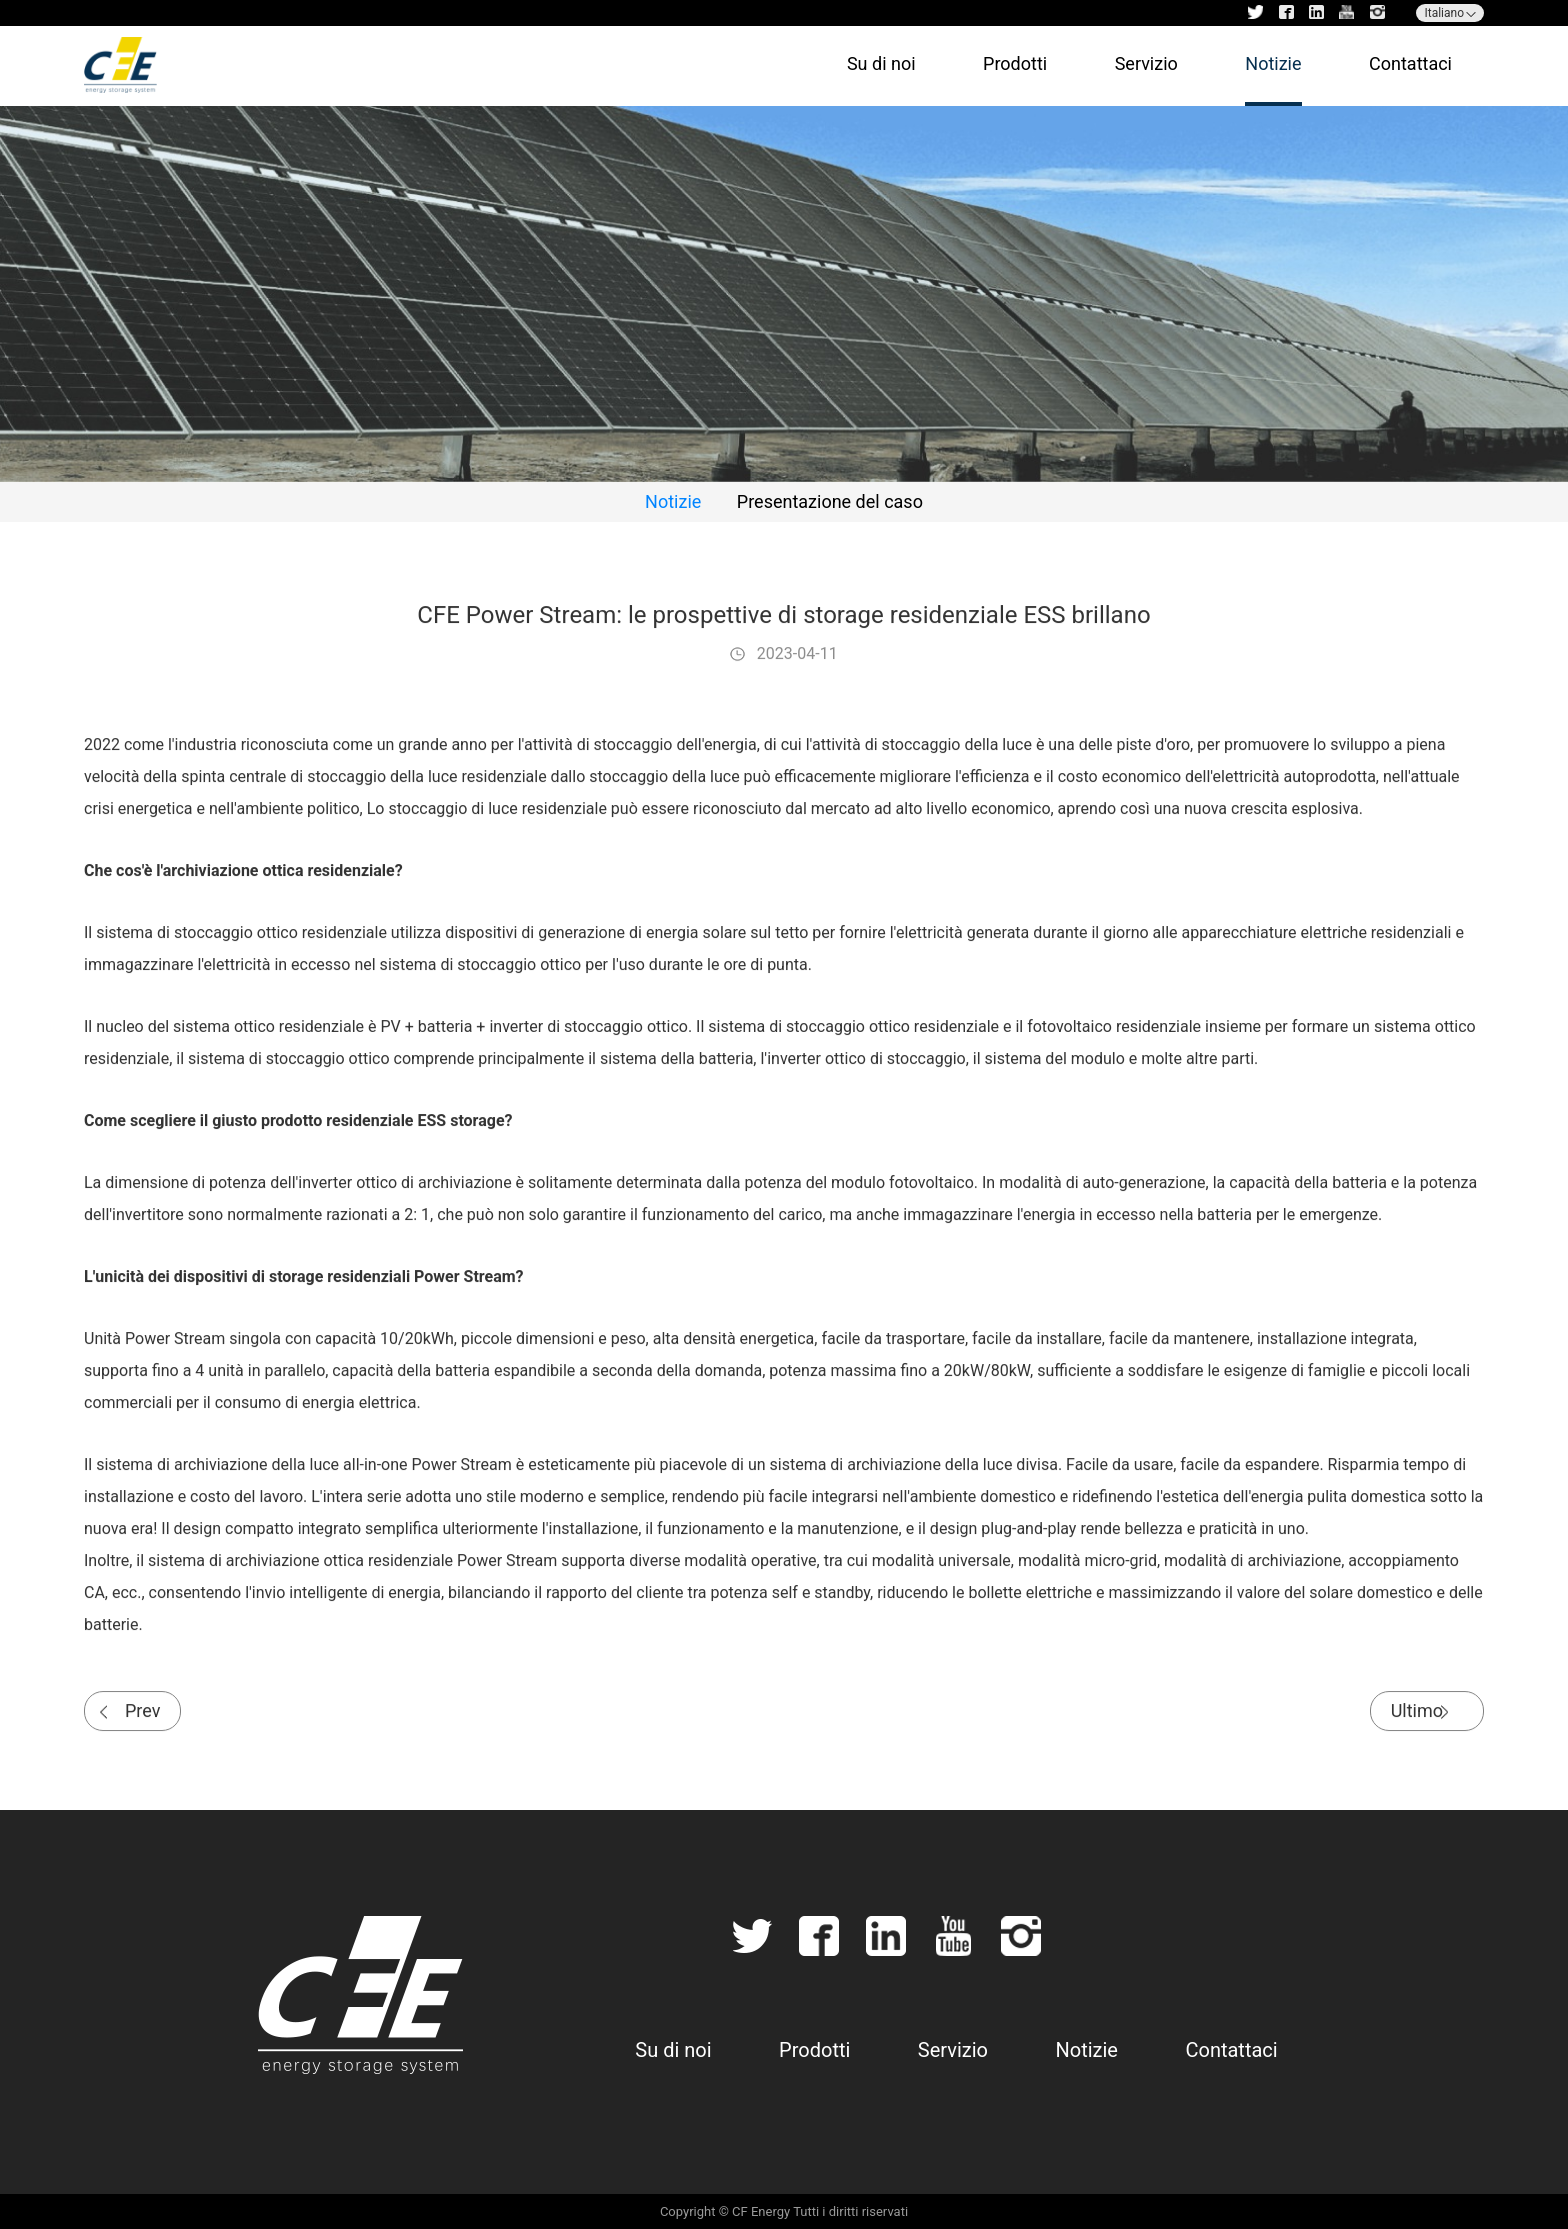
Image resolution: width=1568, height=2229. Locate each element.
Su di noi (881, 63)
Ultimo (1417, 1713)
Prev (142, 1713)
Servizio (1146, 63)
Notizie (1273, 63)
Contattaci (1410, 63)
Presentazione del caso (830, 501)
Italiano (1444, 13)
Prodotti (1015, 63)
